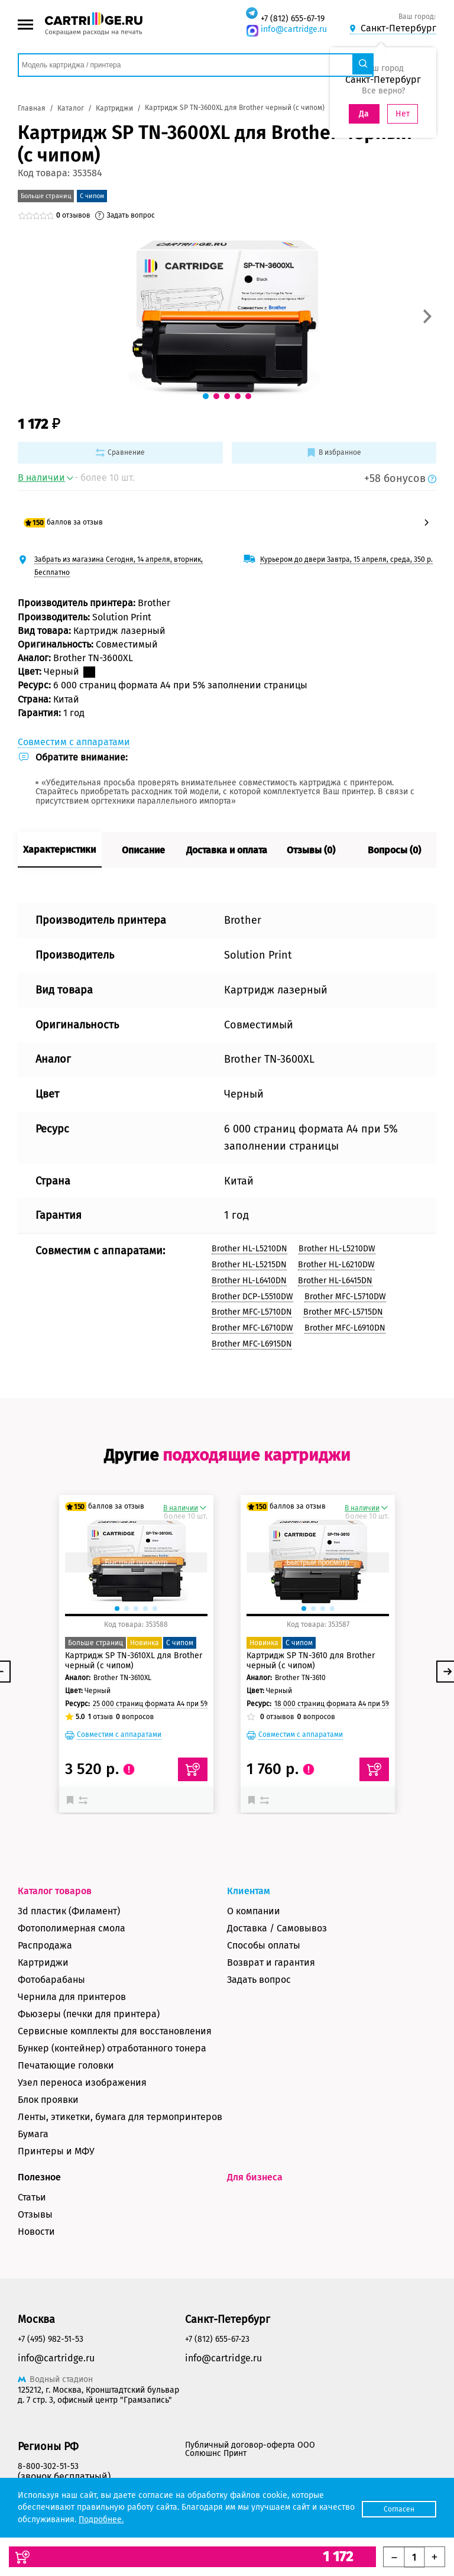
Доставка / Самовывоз (277, 1928)
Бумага (33, 2134)
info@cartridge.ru (294, 29)
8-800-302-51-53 (48, 2466)
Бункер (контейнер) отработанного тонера (112, 2048)
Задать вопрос (259, 1979)
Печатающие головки (66, 2065)
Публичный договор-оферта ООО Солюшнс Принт (250, 2449)
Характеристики (59, 849)
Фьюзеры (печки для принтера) (89, 2014)
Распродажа (45, 1945)
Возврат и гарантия (271, 1962)
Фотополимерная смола (71, 1928)
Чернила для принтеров (72, 1996)
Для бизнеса (255, 2177)
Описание (143, 850)
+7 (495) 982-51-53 (50, 2339)
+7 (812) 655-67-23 (217, 2339)
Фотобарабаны (51, 1979)
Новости (36, 2231)
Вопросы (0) (394, 850)
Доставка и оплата (226, 850)
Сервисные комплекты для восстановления (115, 2031)
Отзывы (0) (311, 850)
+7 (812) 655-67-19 (293, 19)
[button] (427, 316)
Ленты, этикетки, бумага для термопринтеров (120, 2116)
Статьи (32, 2197)
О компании (253, 1911)
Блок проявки (48, 2099)
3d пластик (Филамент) (69, 1911)
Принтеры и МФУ (56, 2151)
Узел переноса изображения (82, 2082)
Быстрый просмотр (136, 1562)
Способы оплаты (263, 1945)
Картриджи (43, 1962)
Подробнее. (138, 2519)
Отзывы (35, 2214)
